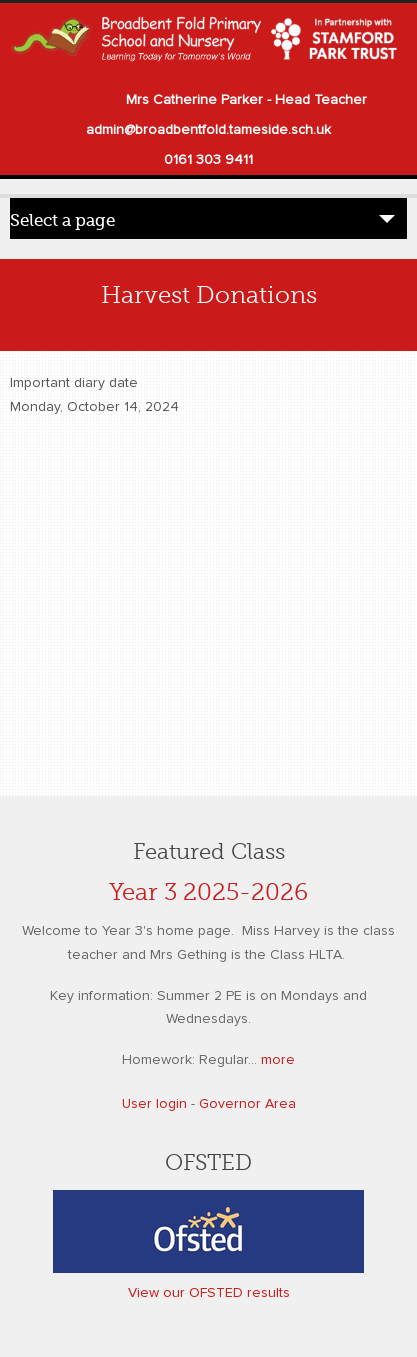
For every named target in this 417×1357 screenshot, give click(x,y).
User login (154, 1104)
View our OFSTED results (209, 1293)
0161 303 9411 (208, 160)
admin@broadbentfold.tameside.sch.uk (208, 130)
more (278, 1060)
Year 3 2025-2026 (208, 892)
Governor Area (247, 1104)
